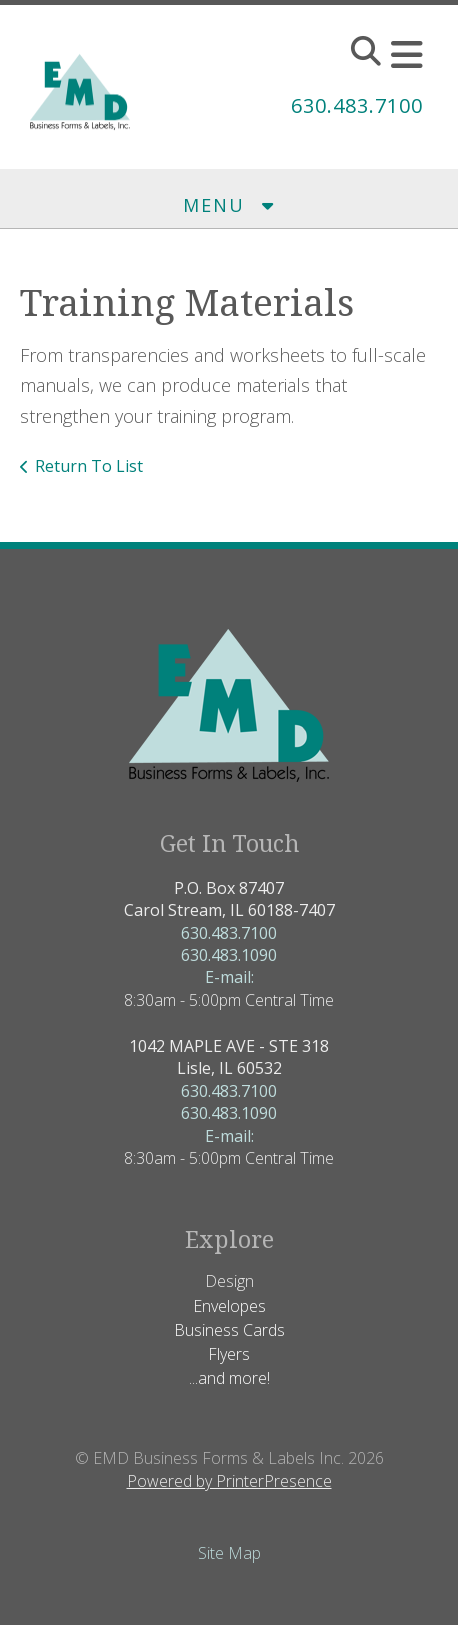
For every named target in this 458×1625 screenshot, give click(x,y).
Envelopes (229, 1306)
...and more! (229, 1378)
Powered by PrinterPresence (229, 1481)
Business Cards (229, 1330)
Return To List (89, 466)
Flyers (229, 1354)
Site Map (229, 1553)
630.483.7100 (357, 105)
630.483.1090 (229, 955)
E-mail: (229, 977)
